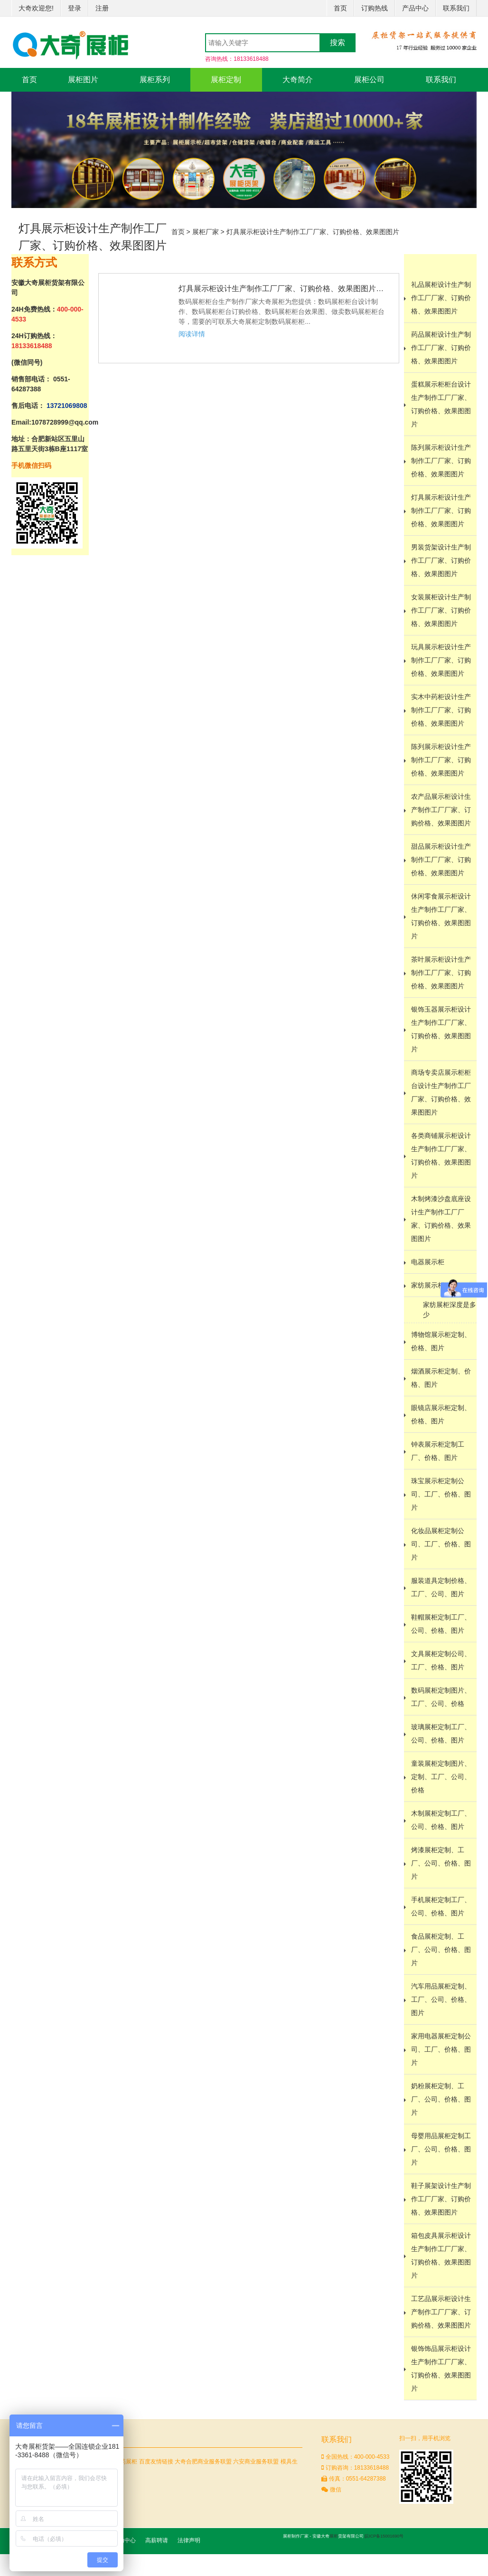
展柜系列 (155, 80)
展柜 (333, 2536)
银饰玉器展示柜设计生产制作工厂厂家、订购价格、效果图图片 (441, 1029)
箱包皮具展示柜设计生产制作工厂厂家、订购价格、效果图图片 (441, 2255)
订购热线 (374, 8)
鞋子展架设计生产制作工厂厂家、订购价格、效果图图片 (441, 2199)
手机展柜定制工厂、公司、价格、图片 (441, 1906)
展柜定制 (226, 80)
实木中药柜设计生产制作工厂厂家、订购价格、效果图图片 (441, 710)
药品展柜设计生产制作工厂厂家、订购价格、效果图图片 (441, 348)
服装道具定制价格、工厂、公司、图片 (441, 1587)
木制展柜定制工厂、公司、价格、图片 (441, 1819)
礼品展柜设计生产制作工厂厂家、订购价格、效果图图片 (441, 298)
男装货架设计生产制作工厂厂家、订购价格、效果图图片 (441, 560)
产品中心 (415, 8)
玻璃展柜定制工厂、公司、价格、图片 (441, 1733)
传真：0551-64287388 (353, 2478)
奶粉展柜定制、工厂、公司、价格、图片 (441, 2099)
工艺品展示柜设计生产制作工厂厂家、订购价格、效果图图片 (441, 2312)
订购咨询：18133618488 (355, 2467)
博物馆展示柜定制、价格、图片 (441, 1341)
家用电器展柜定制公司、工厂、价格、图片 (441, 2049)
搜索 (337, 42)
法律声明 (189, 2540)
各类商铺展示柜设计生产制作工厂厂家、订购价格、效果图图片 (441, 1155)
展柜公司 (369, 80)
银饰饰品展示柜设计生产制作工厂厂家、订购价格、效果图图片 (441, 2368)
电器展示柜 (427, 1262)
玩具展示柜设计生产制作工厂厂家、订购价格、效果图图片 (441, 660)
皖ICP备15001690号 (384, 2536)
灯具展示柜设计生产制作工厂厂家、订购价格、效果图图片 (312, 232)
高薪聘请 (156, 2540)
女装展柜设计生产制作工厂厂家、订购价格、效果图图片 (441, 610)
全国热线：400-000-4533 (355, 2456)
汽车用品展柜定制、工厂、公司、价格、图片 (441, 1999)
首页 (340, 8)
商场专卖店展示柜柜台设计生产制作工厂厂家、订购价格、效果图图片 (441, 1092)
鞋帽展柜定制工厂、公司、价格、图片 (441, 1623)
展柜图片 (83, 80)
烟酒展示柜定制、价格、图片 (441, 1377)
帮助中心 (124, 2540)
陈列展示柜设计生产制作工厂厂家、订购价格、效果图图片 (441, 461)
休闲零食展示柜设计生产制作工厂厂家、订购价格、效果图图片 (441, 916)
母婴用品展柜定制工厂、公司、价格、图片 (441, 2149)
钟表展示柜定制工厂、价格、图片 (437, 1450)
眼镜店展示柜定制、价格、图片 (441, 1414)
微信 (331, 2489)
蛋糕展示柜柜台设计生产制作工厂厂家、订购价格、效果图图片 (441, 404)
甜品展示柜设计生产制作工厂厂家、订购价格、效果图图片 (441, 860)
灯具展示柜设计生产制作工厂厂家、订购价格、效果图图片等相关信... (283, 288)
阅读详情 (191, 334)
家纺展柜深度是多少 (449, 1309)
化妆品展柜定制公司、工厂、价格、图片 (441, 1544)
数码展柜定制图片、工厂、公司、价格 (441, 1696)
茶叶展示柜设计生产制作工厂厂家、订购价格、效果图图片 (441, 973)
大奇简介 (297, 80)
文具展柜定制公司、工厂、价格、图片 (441, 1660)
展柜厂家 (205, 232)
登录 (74, 8)
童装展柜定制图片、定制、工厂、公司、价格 (441, 1777)
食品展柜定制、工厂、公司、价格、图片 (441, 1949)
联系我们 (456, 8)
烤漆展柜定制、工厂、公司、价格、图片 (441, 1863)
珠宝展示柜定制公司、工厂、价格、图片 (441, 1494)
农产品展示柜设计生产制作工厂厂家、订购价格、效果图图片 (441, 810)
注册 (102, 8)
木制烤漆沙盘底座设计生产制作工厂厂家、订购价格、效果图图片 (441, 1218)
